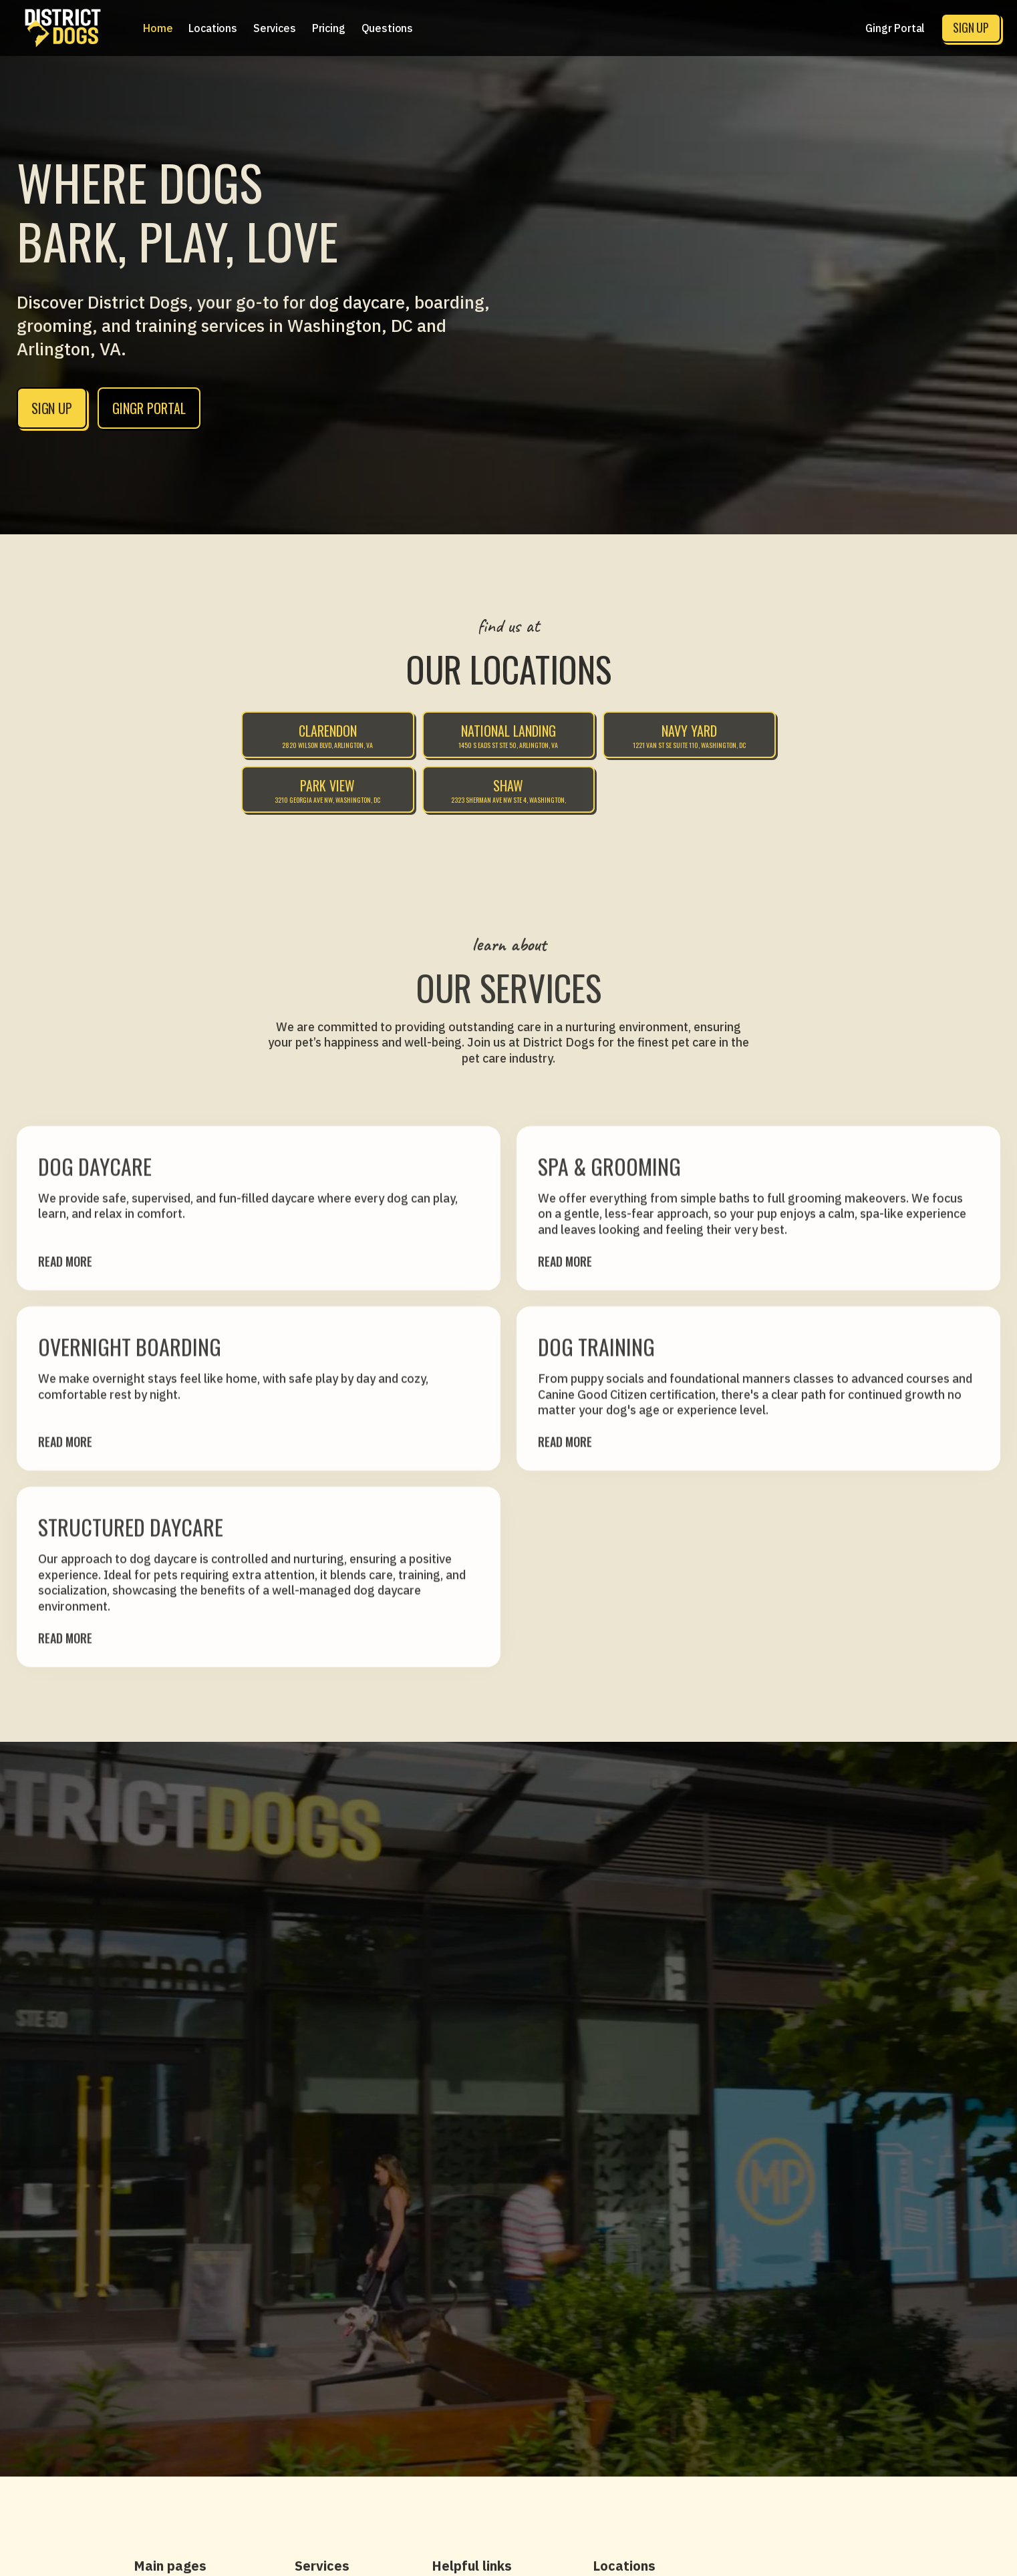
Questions (387, 28)
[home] (63, 28)
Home (157, 28)
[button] (212, 28)
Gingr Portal (895, 28)
